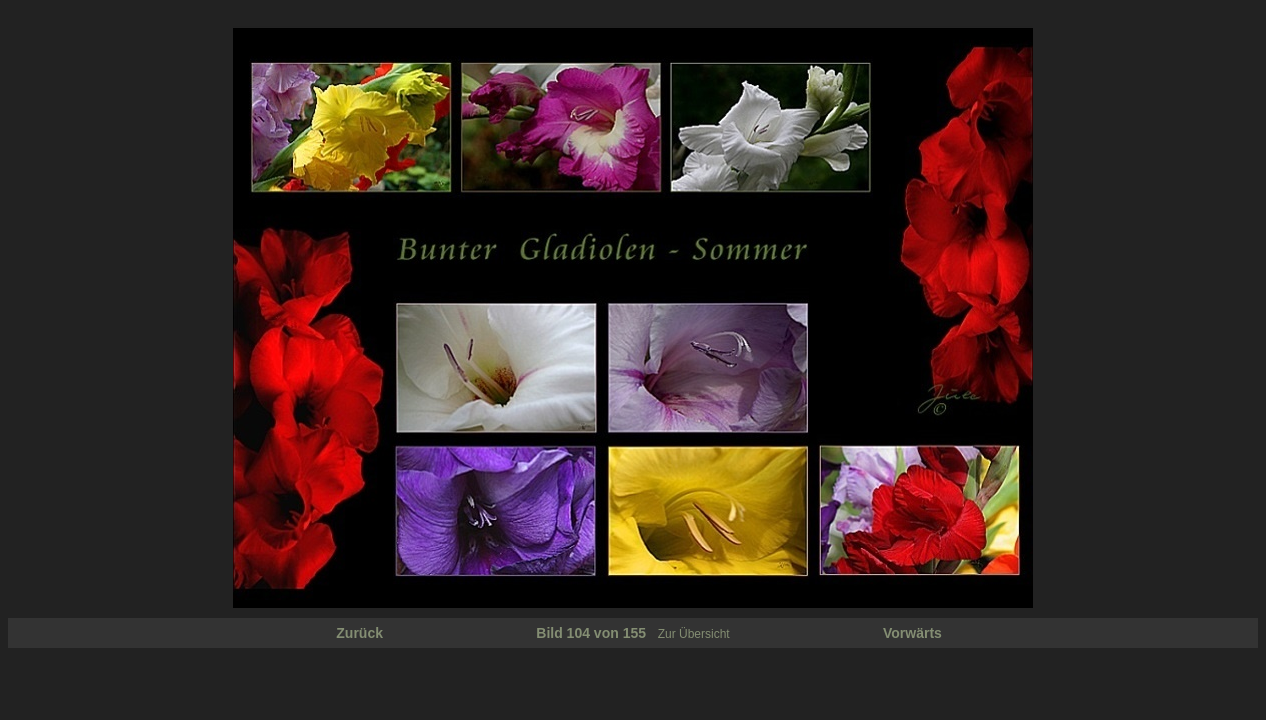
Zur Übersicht (694, 634)
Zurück (359, 633)
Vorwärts (912, 633)
